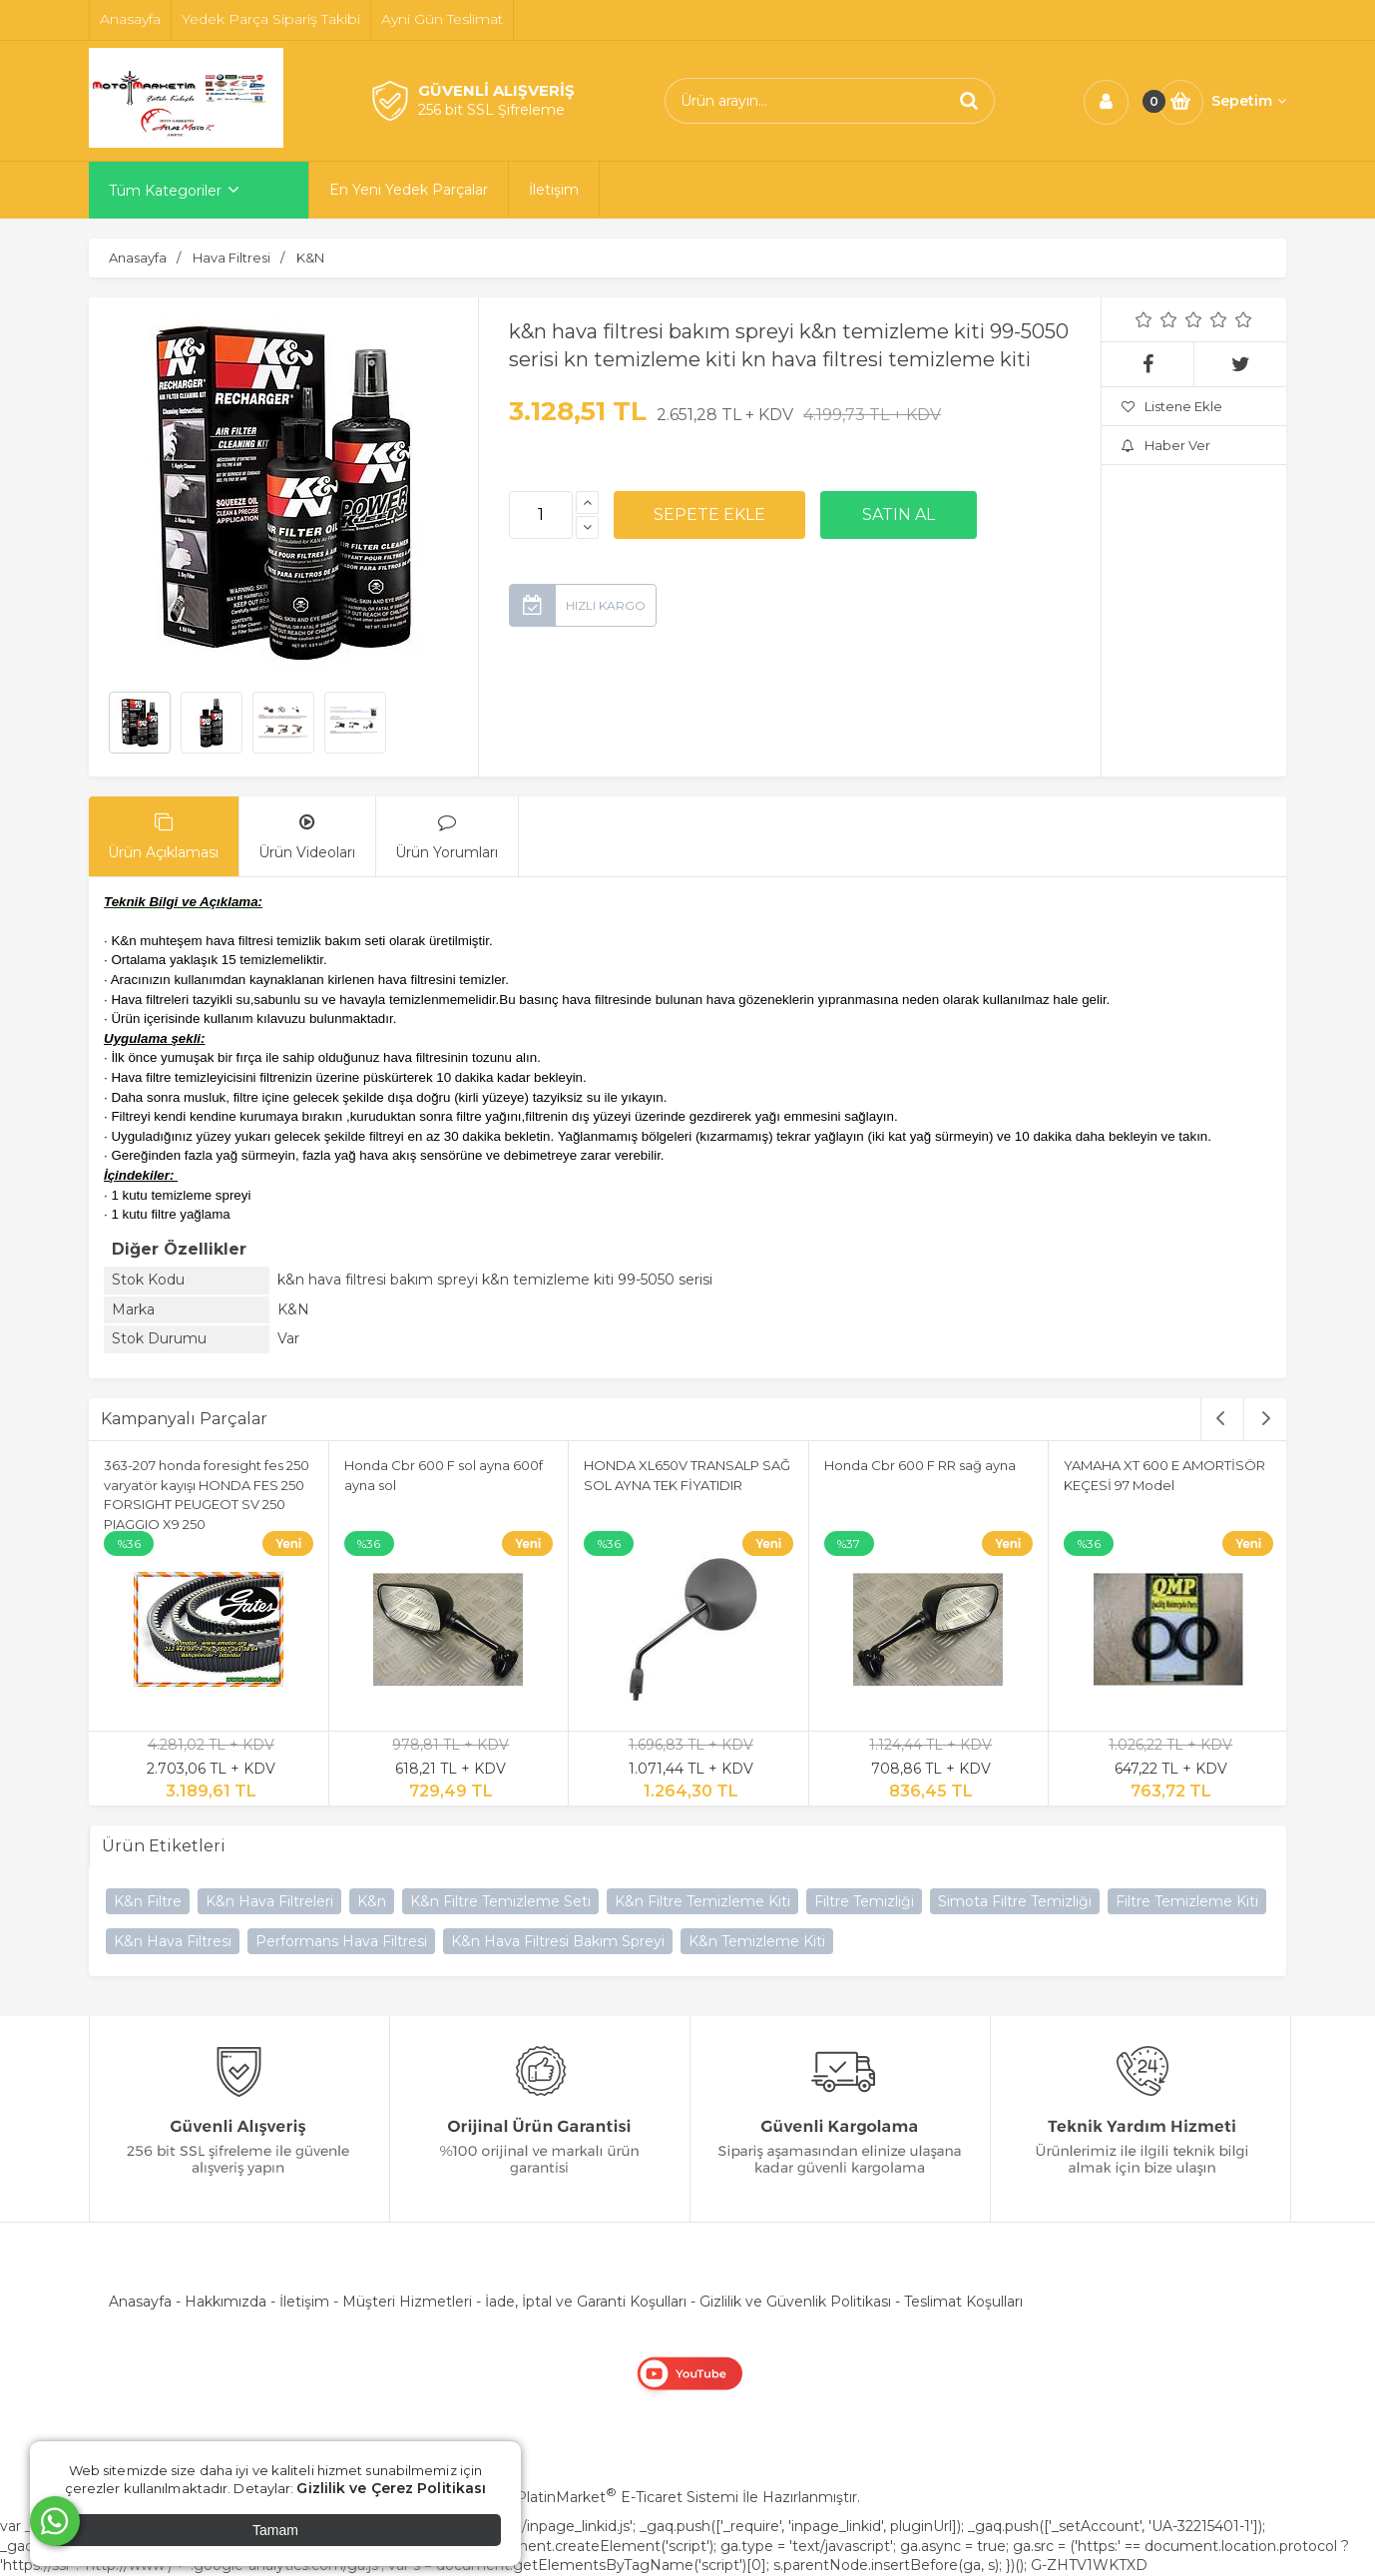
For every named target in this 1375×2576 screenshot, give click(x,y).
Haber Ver (1166, 445)
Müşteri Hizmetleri (407, 2302)
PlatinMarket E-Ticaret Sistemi (627, 2497)
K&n (371, 1901)
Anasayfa (140, 2302)
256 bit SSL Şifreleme (491, 110)
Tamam (275, 2530)
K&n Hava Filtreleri (269, 1901)
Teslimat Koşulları (963, 2302)
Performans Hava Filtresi (341, 1941)
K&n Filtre (148, 1901)
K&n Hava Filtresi (172, 1941)
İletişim (304, 2302)
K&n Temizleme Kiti (756, 1941)
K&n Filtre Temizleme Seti (500, 1901)
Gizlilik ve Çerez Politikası (391, 2488)
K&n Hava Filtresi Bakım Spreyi (558, 1941)
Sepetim (1248, 101)
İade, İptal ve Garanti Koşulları (586, 2302)
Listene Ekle (1172, 406)
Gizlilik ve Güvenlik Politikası (795, 2302)
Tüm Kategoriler (165, 191)
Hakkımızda (225, 2302)
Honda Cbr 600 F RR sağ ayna (920, 1465)
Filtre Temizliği (864, 1901)
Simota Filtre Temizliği (1015, 1901)
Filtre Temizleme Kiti (1187, 1901)
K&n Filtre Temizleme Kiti (702, 1901)
